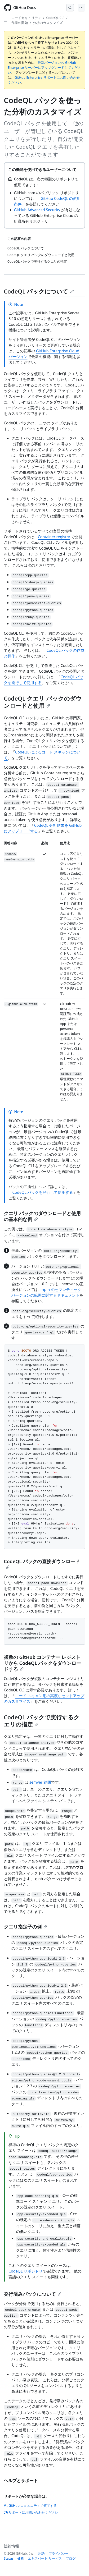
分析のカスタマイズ (48, 22)
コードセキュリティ (26, 17)
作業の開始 (19, 22)
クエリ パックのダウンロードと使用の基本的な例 (42, 1216)
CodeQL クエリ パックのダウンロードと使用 (43, 701)
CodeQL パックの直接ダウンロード (42, 1563)
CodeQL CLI (55, 17)
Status (8, 2558)
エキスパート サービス (45, 2558)
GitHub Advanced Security (37, 209)
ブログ (71, 2558)
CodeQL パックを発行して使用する (42, 1192)
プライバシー (58, 2553)
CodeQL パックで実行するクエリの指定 (42, 1720)
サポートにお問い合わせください (31, 2512)
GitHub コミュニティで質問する (30, 2505)
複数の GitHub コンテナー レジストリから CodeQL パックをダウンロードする (42, 1663)
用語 (41, 2553)
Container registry (54, 536)
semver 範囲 (40, 1782)
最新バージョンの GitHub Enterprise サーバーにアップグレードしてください (44, 67)
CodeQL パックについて (39, 291)
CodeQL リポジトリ (26, 2271)
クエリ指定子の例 (25, 1927)
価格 (20, 2558)
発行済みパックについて (33, 2294)
